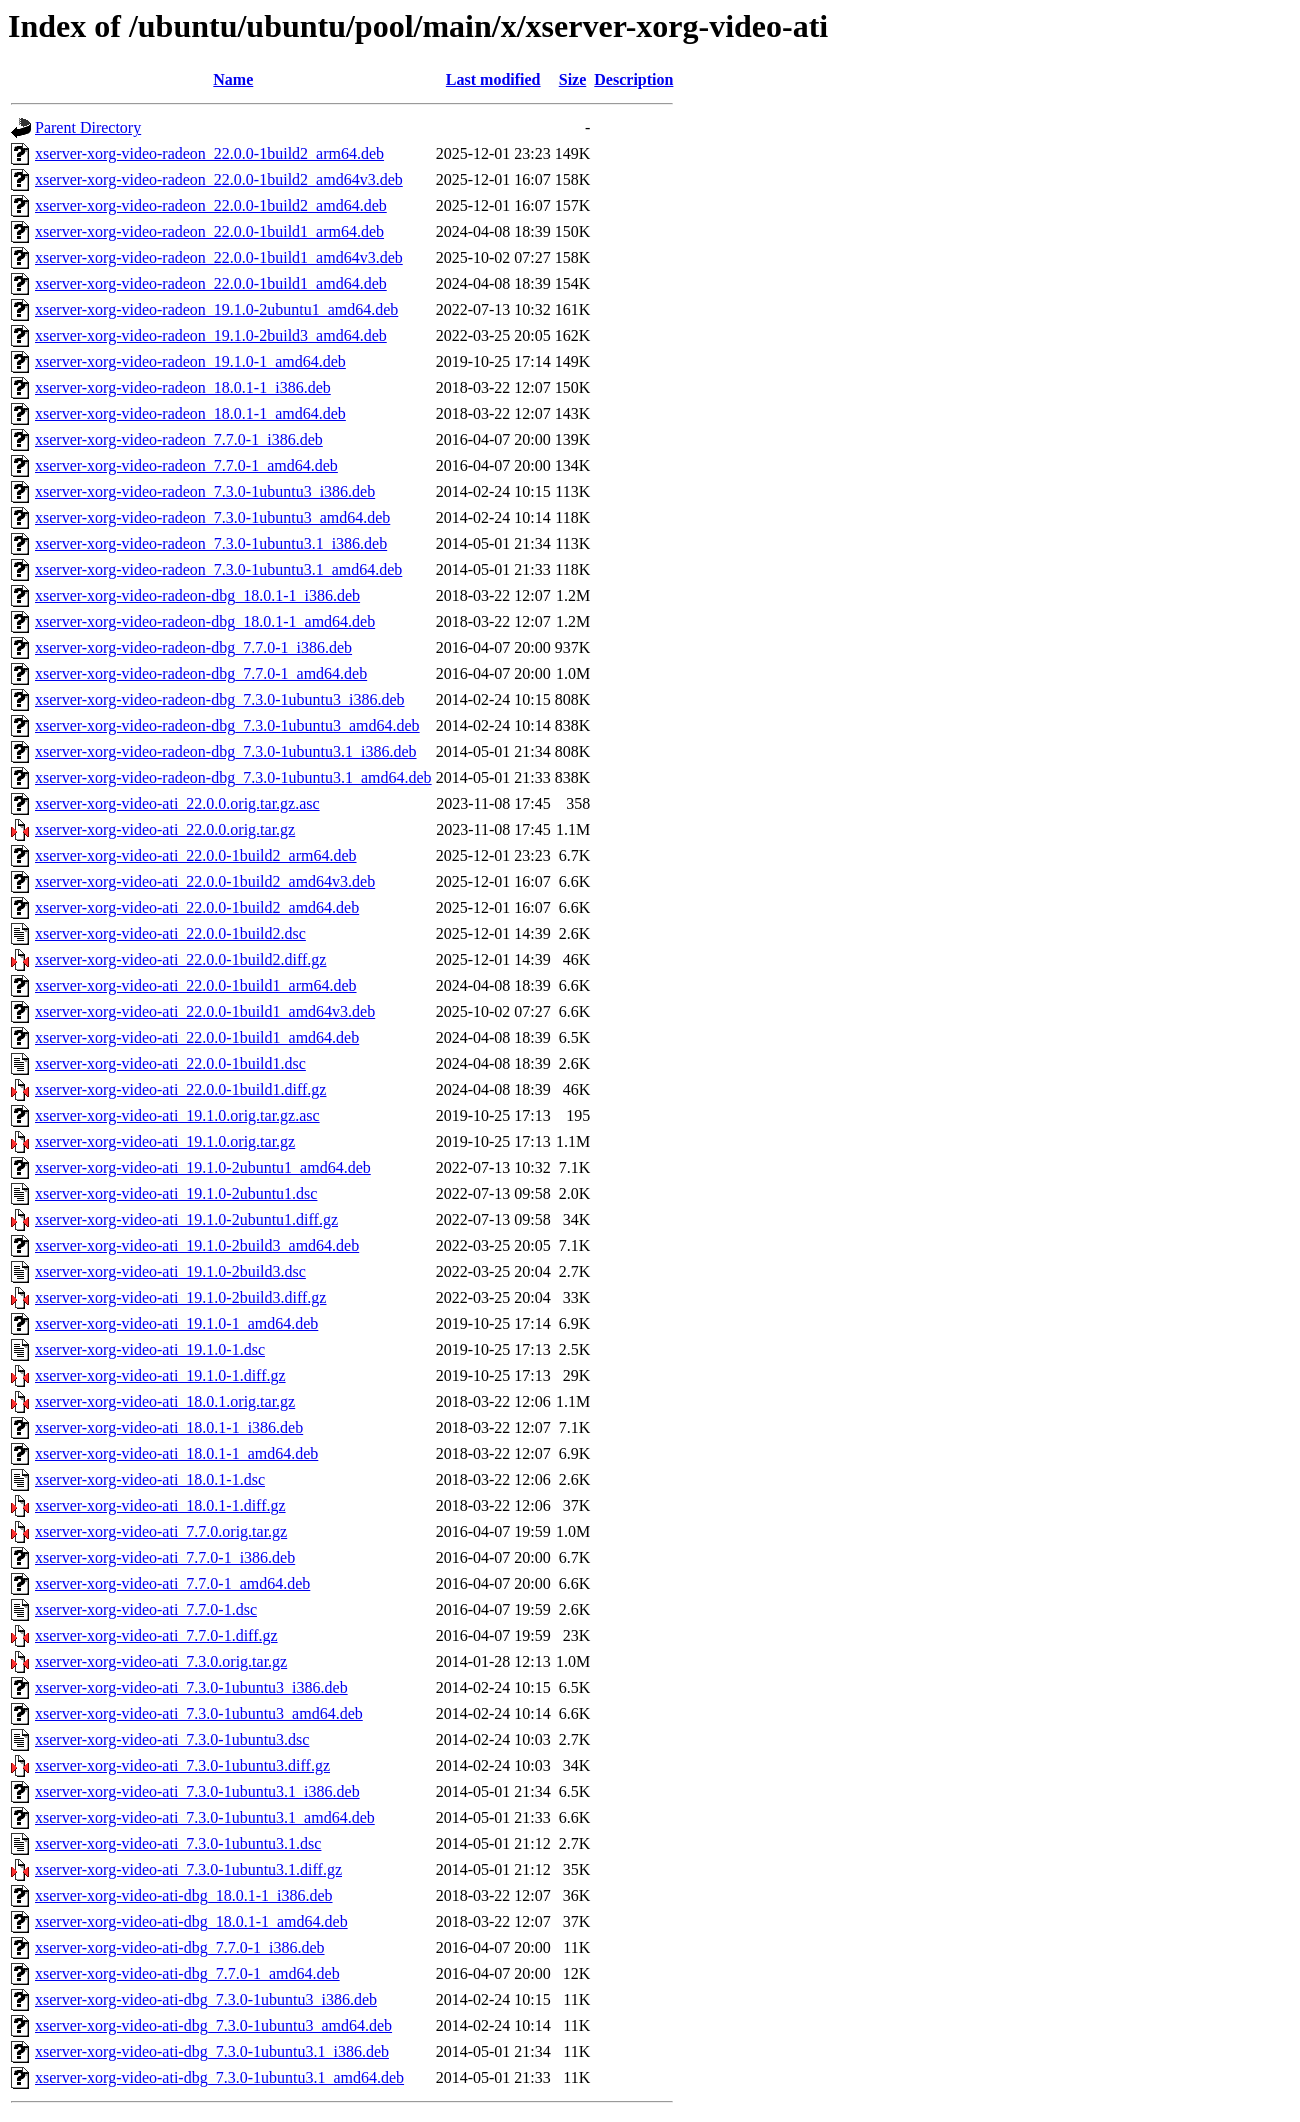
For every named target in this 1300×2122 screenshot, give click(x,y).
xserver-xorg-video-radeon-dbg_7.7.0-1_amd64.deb (201, 673)
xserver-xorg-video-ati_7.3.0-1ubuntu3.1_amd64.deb (205, 1817)
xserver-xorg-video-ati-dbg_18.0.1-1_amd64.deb (191, 1921)
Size (573, 79)
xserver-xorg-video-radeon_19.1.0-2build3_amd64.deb (211, 335)
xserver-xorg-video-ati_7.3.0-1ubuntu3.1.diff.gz (188, 1869)
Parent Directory (88, 127)
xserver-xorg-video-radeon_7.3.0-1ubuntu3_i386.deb (205, 491)
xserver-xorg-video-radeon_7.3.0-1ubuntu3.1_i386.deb (211, 543)
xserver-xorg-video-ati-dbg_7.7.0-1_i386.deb (180, 1947)
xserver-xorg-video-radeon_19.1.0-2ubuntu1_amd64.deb (216, 309)
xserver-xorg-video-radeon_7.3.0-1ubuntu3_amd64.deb (212, 517)
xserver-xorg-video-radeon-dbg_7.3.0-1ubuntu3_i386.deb (220, 699)
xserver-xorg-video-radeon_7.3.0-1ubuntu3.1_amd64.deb (218, 569)
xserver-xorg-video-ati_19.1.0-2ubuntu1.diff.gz (186, 1219)
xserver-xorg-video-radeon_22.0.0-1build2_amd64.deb (211, 205)
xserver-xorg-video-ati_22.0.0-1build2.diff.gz (180, 959)
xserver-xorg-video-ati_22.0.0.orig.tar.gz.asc (177, 803)
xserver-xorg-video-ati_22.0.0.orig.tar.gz (165, 829)
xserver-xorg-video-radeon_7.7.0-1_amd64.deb (186, 465)
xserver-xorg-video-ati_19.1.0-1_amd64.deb (176, 1323)
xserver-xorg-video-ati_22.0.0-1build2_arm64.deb (196, 855)
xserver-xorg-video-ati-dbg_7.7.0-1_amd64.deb (187, 1973)
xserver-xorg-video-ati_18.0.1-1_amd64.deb (176, 1453)
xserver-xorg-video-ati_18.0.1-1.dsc (150, 1479)
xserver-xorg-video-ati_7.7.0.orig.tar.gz (161, 1531)
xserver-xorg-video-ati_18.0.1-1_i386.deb (169, 1427)
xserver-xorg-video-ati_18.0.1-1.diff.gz (160, 1505)
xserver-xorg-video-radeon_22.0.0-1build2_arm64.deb (209, 153)
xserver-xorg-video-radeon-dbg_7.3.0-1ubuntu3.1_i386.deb (226, 751)
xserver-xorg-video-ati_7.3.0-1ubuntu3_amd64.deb (199, 1713)
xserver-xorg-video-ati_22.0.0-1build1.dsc (170, 1063)
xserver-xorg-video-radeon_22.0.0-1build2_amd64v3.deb (219, 179)
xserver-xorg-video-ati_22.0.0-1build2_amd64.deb (197, 907)
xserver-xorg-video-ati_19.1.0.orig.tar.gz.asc (177, 1115)
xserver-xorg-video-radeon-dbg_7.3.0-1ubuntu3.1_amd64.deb (233, 777)
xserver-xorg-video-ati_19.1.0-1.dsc (150, 1349)
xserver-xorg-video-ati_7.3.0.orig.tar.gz (161, 1661)
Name (233, 79)
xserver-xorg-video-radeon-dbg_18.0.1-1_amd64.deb (205, 621)
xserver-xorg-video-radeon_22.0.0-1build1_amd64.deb (211, 283)
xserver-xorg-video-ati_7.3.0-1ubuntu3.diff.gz (182, 1765)
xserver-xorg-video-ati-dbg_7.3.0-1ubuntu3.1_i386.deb (212, 2051)
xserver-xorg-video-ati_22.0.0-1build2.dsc (170, 933)
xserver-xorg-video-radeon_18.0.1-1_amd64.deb (190, 413)
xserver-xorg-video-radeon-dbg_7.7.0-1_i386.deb (193, 647)
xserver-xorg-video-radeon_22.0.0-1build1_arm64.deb (209, 231)
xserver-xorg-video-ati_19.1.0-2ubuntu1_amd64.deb (203, 1167)
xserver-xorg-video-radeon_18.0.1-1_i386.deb (183, 387)
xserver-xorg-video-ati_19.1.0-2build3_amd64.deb (197, 1245)
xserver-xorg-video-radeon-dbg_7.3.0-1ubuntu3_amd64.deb (227, 725)
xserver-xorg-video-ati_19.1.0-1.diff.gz (160, 1375)
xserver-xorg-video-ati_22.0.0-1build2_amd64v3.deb (205, 881)
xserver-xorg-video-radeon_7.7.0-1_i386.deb (179, 439)
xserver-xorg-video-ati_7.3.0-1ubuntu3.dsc (172, 1739)
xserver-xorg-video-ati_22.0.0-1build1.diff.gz (180, 1089)
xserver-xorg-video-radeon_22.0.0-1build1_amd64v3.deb (219, 257)
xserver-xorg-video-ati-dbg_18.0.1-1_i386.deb (184, 1895)
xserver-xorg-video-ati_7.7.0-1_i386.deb (165, 1557)
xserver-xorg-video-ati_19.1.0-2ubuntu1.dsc (176, 1193)
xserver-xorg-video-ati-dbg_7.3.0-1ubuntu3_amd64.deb (213, 2025)
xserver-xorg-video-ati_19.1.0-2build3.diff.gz (180, 1297)
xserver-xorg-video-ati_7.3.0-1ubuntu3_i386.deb (191, 1687)
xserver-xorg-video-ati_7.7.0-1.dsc (146, 1609)
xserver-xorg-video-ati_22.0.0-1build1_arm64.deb (196, 985)
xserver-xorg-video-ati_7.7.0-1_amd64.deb (172, 1583)
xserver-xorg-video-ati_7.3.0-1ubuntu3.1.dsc (178, 1843)
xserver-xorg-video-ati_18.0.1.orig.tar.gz (165, 1401)
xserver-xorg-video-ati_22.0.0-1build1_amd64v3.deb (205, 1011)
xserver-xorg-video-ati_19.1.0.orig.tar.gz (165, 1141)
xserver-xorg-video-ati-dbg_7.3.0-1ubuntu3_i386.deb (206, 1999)
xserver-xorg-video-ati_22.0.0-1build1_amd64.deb (197, 1037)
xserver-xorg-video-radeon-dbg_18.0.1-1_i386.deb (197, 595)
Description (633, 79)
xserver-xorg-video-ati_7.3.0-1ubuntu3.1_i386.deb (197, 1791)
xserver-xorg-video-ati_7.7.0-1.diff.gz (156, 1635)
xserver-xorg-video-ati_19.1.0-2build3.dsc (170, 1271)
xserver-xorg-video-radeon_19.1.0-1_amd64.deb (190, 361)
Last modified (493, 79)
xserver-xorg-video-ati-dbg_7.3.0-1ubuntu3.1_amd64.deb (219, 2077)
